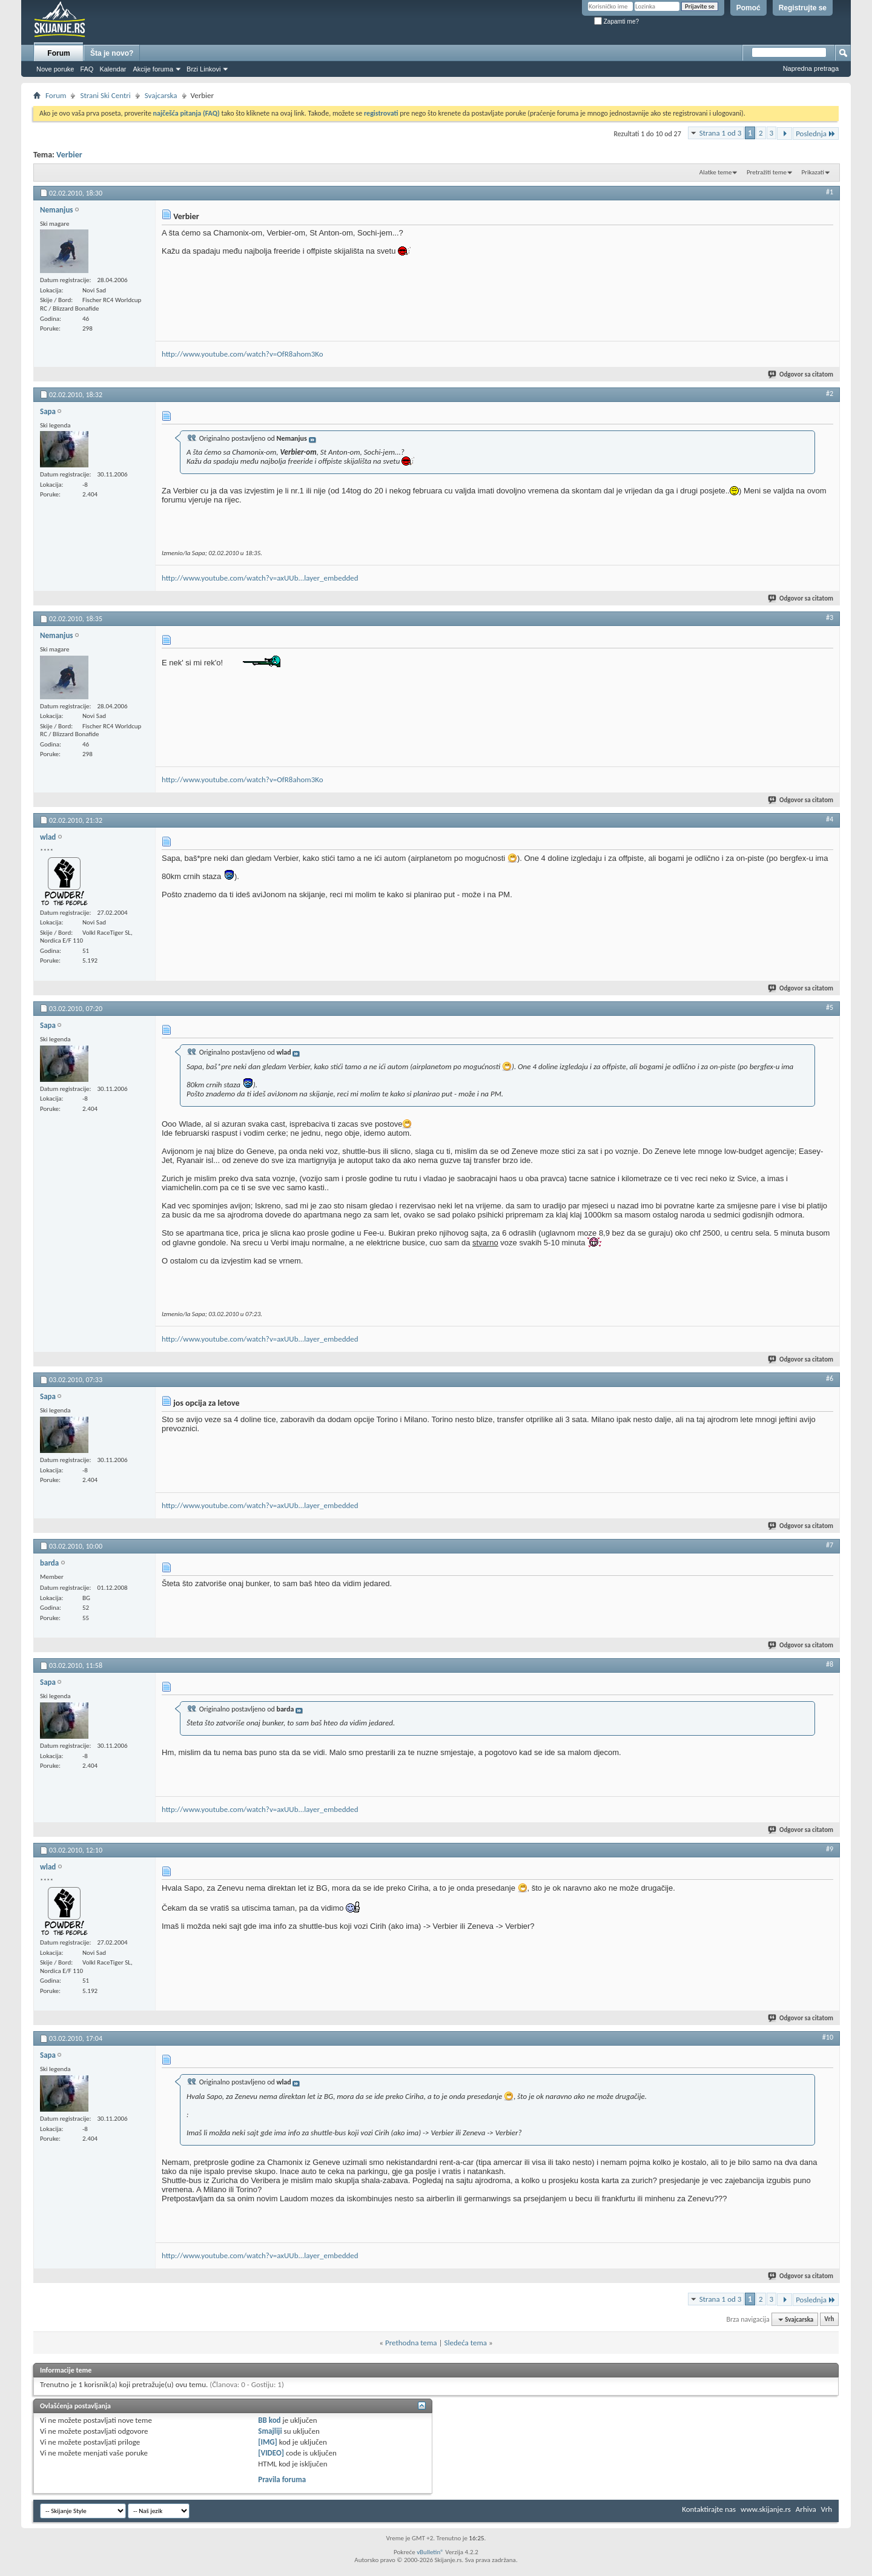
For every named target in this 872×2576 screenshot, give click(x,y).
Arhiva (806, 2509)
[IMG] (267, 2441)
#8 (829, 1664)
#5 (829, 1007)
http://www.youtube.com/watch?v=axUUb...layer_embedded (260, 577)
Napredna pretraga (811, 68)
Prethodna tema (411, 2342)
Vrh (829, 2320)
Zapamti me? (616, 21)
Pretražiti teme (767, 172)
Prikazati (812, 172)
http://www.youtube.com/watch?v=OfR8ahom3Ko (242, 353)
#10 (827, 2037)
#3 (829, 617)
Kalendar (112, 69)
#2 (829, 393)
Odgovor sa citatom (801, 374)
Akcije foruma (153, 69)
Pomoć (748, 8)
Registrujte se (803, 8)
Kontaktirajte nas (709, 2509)
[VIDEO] (271, 2452)
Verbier (69, 155)
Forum (58, 53)
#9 (829, 1849)
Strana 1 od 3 (720, 132)
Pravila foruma (282, 2479)
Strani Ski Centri (105, 95)
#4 (829, 819)
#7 (829, 1545)
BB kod (269, 2420)
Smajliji (270, 2431)
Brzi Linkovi (203, 69)
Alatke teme (715, 172)
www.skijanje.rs (766, 2509)
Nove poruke (55, 69)
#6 (829, 1378)
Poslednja (816, 133)
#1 (829, 192)
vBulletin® (430, 2552)
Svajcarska (161, 95)
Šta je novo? (111, 53)
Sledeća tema (465, 2342)
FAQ (86, 69)
